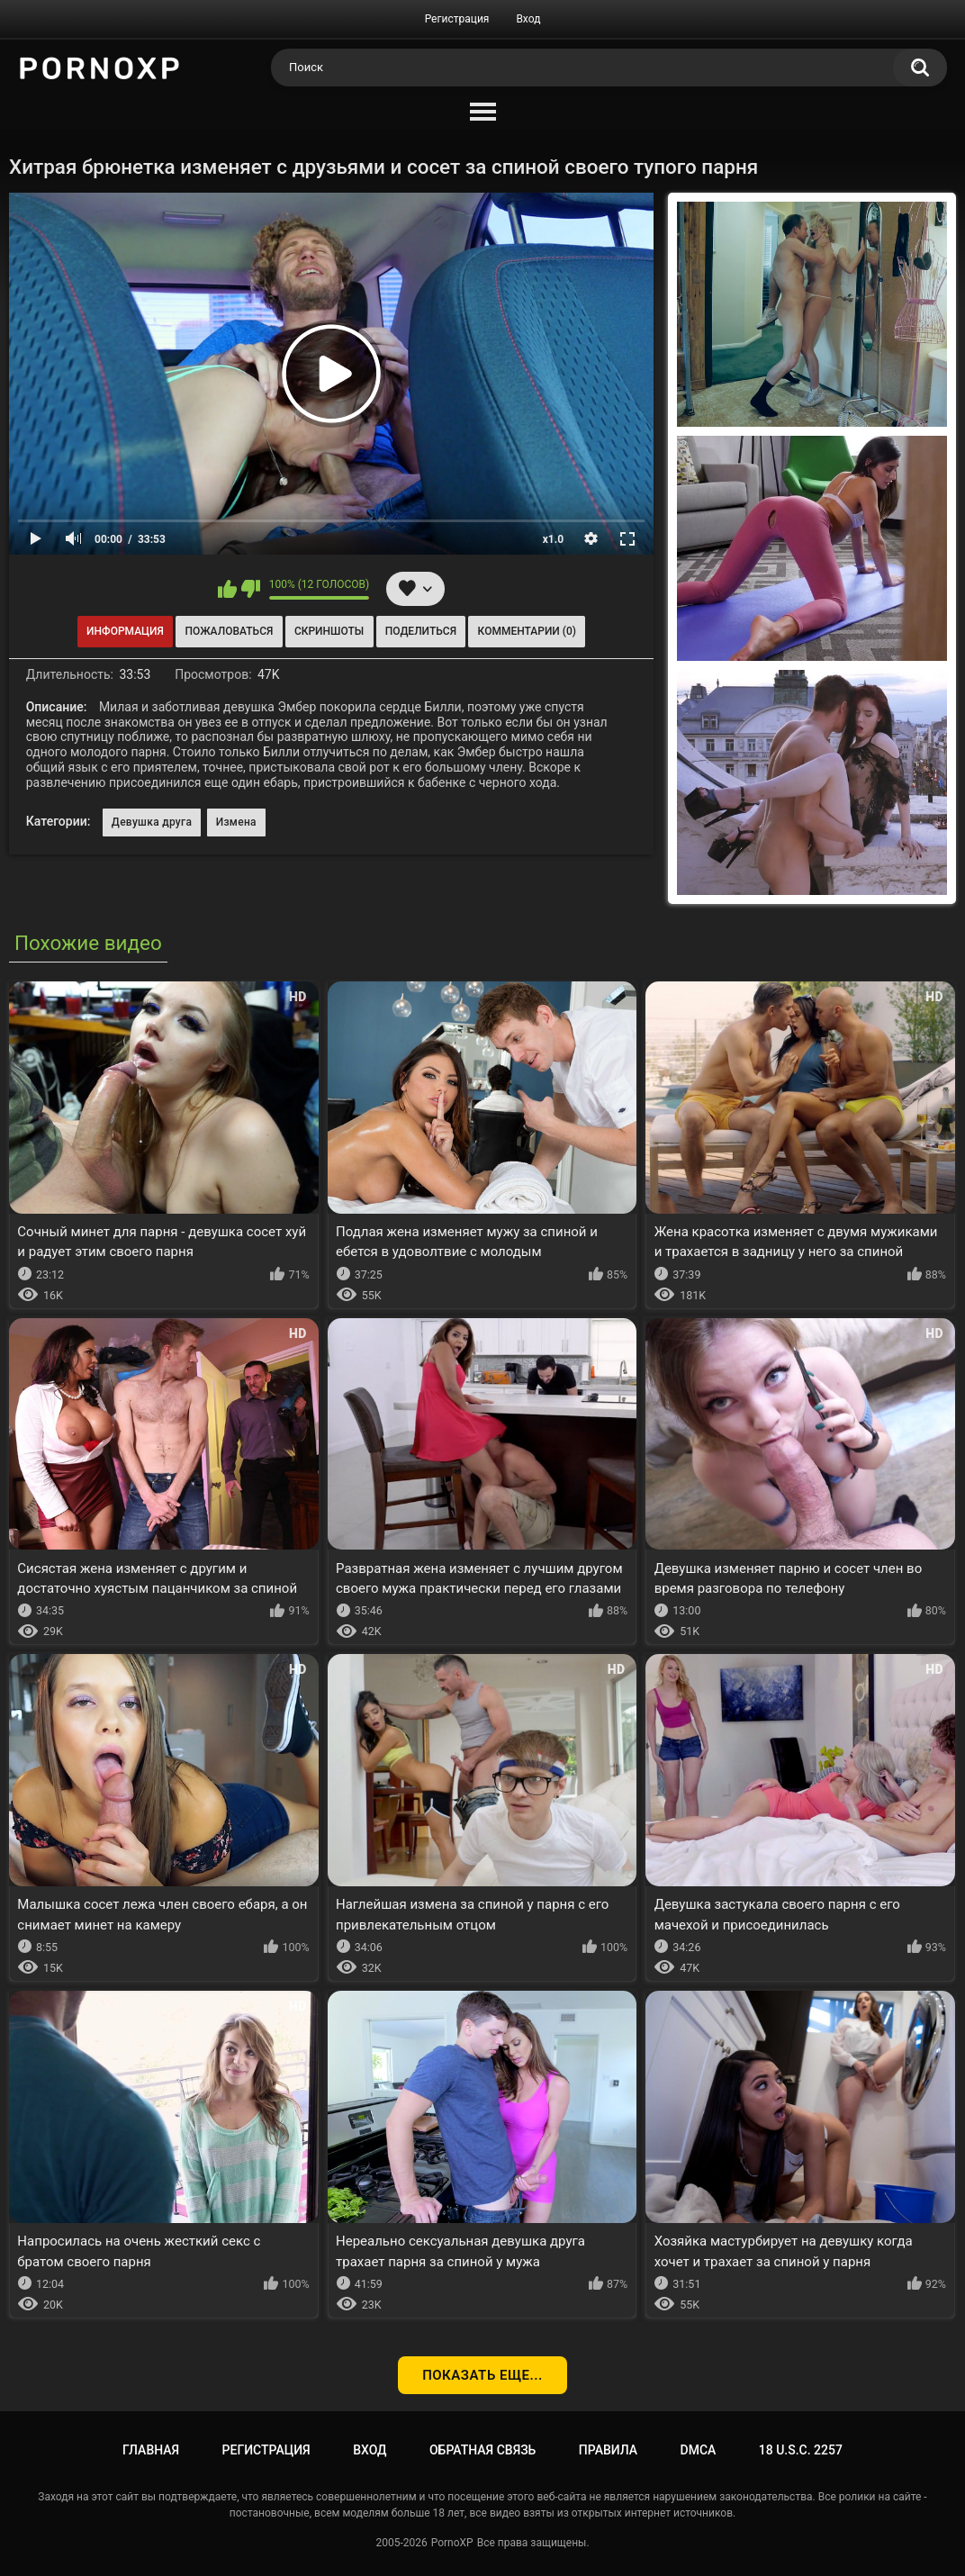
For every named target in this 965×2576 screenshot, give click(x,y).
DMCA (699, 2450)
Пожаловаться (229, 631)
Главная (150, 2450)
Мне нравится (227, 589)
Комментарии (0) (527, 631)
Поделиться (420, 631)
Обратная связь (482, 2450)
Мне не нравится (250, 589)
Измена (236, 822)
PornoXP (452, 2542)
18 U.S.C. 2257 (801, 2450)
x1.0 (553, 539)
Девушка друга (152, 822)
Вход (528, 19)
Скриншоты (329, 631)
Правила (608, 2450)
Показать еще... (482, 2375)
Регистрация (457, 19)
